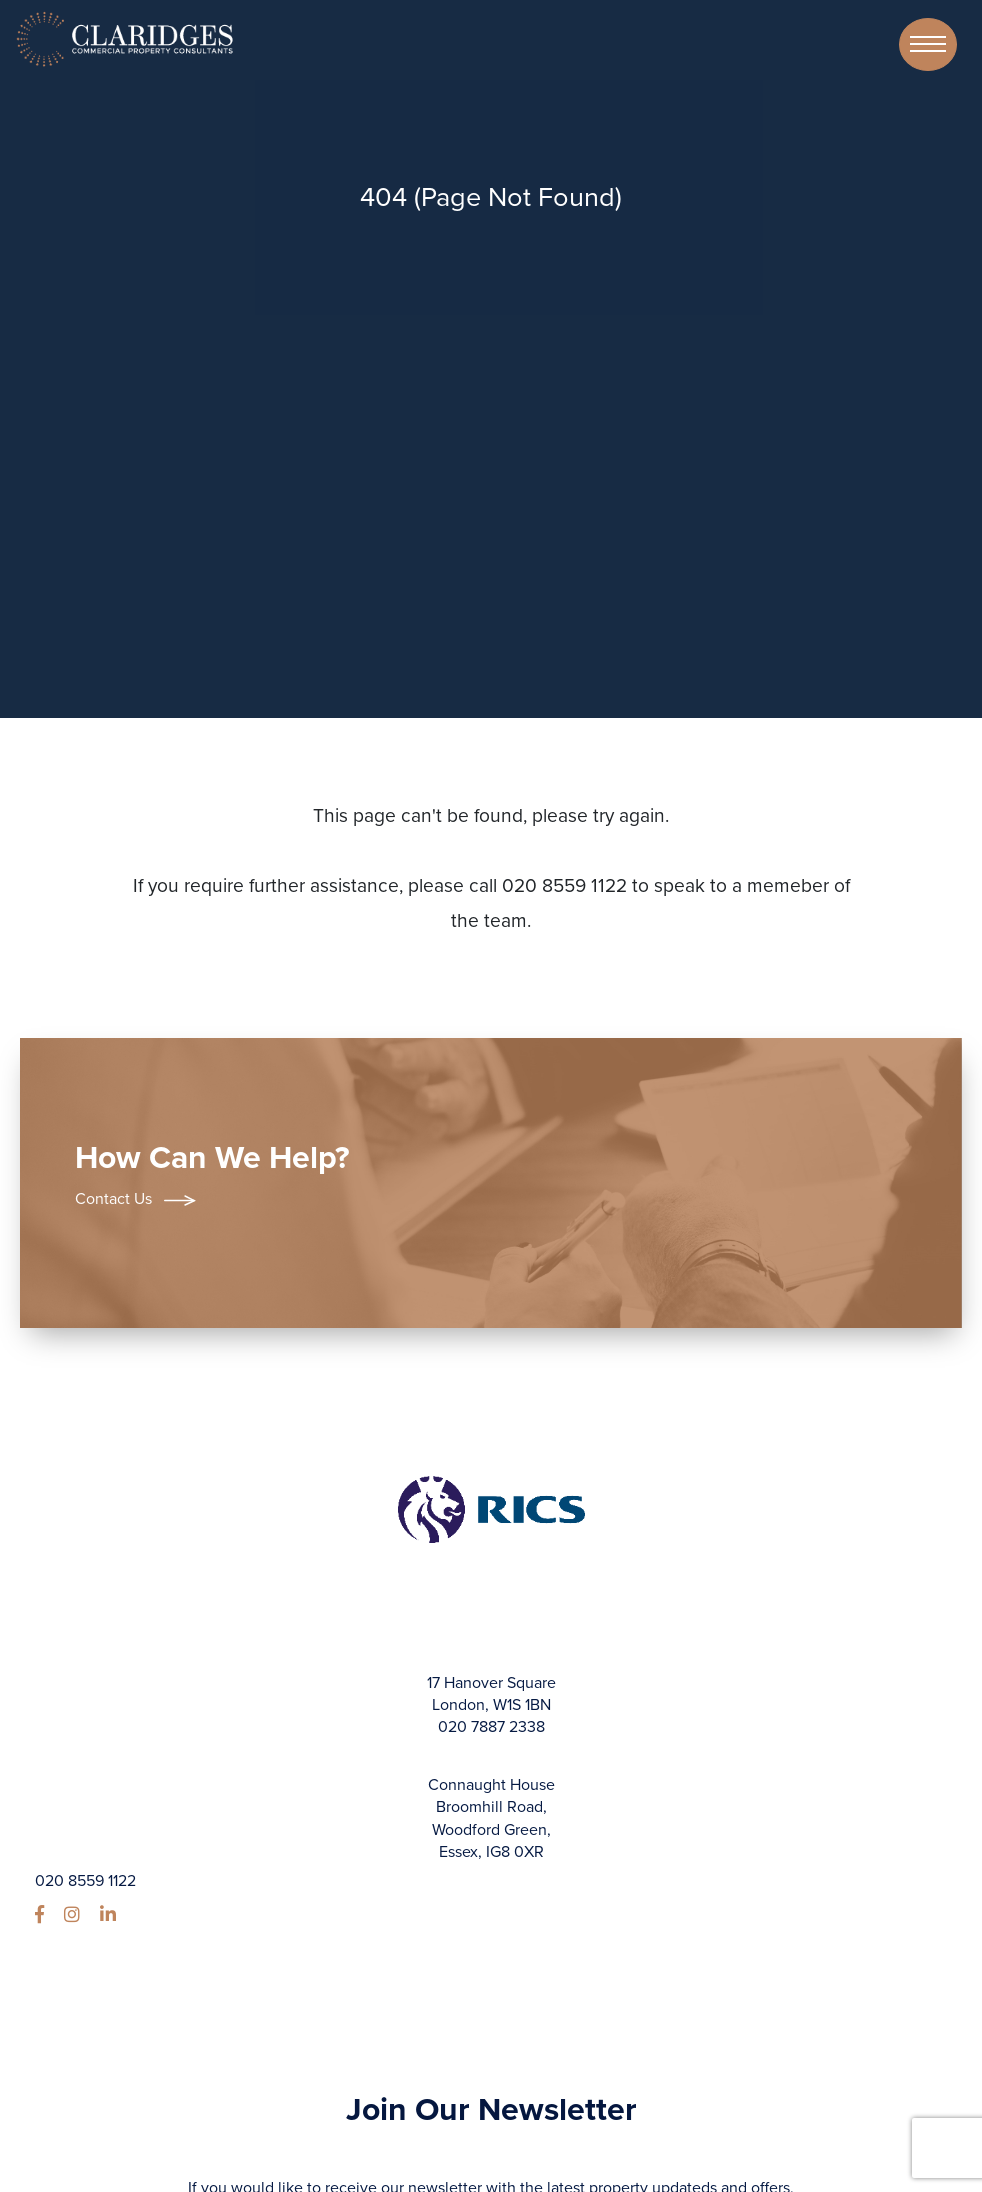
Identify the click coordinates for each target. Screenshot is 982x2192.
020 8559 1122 (85, 1881)
